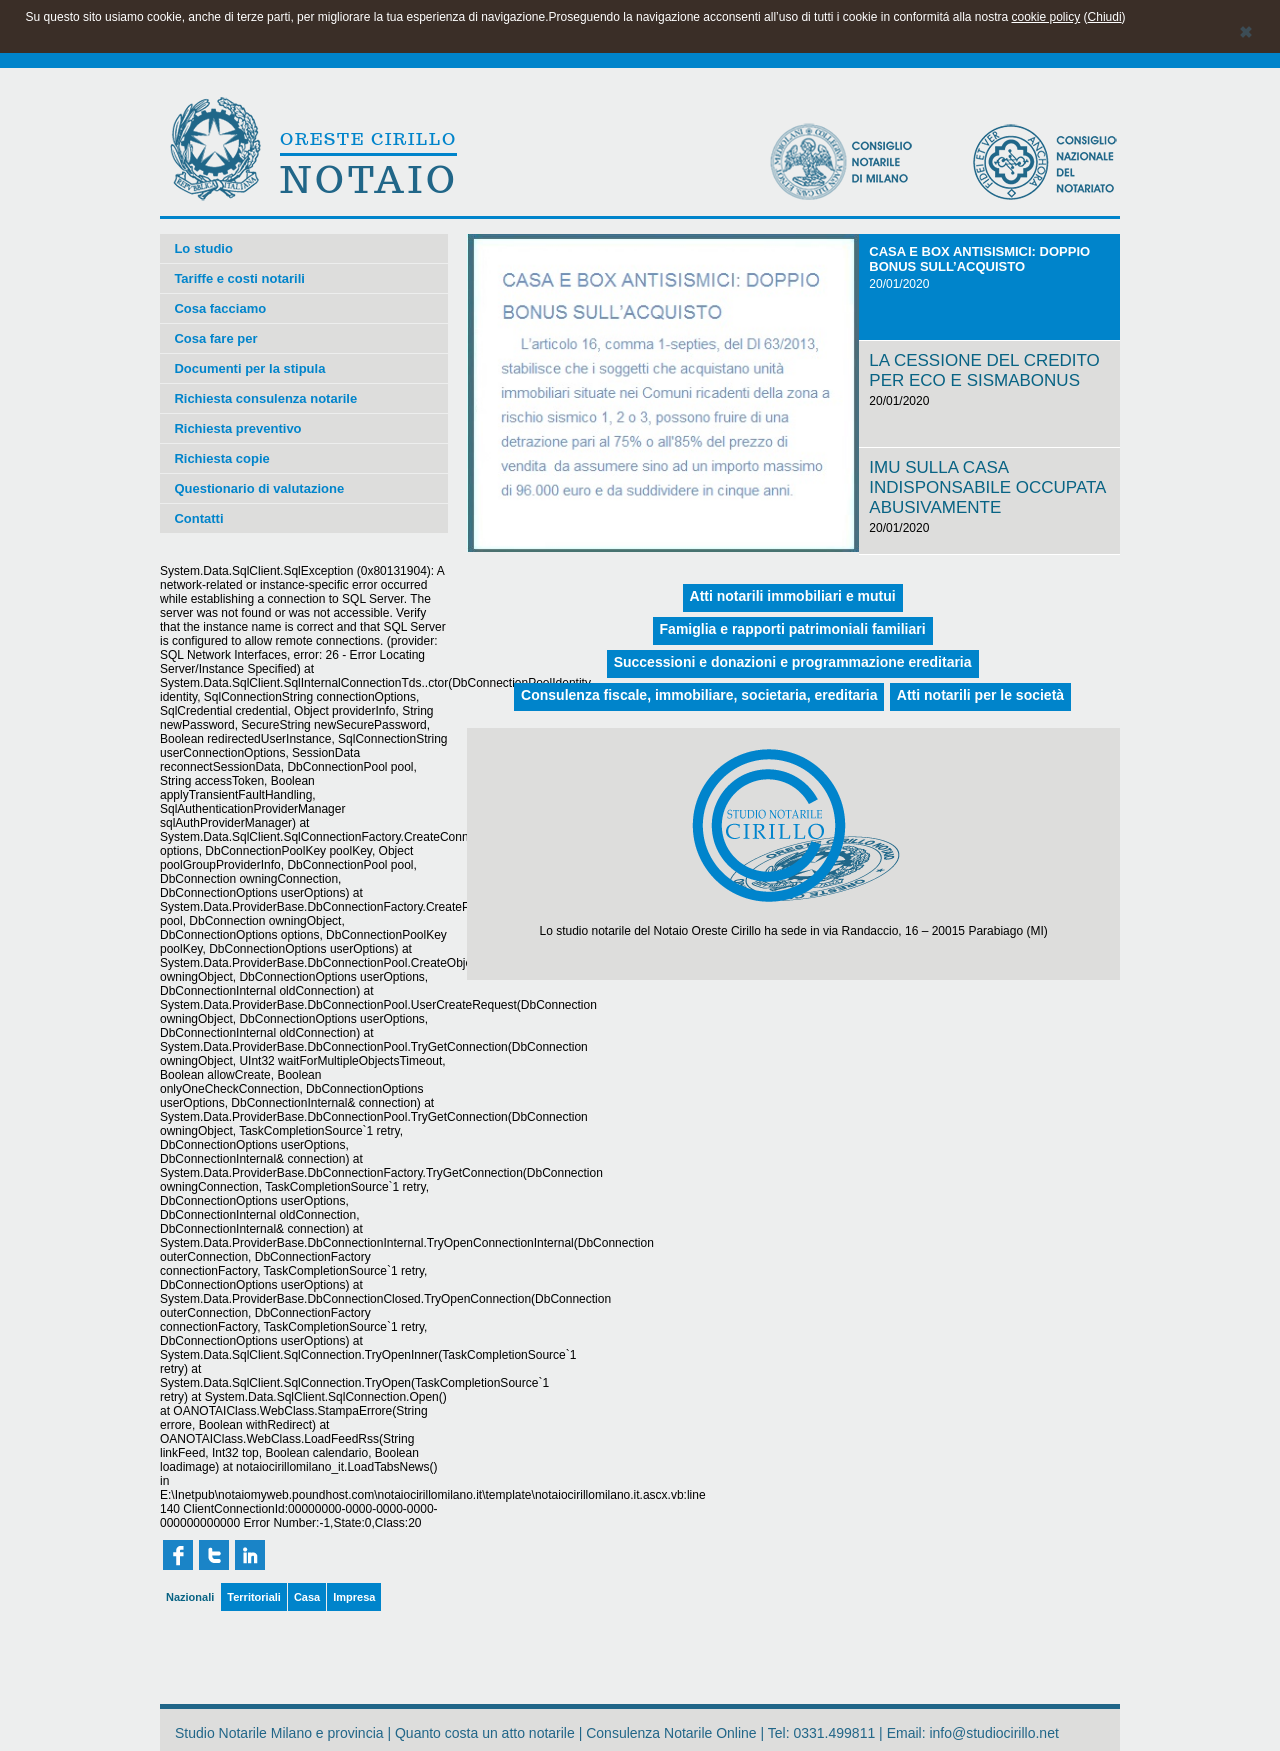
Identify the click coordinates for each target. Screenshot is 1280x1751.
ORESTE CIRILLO (368, 139)
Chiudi (1105, 17)
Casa (307, 1597)
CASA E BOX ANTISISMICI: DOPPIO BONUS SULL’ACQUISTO (979, 259)
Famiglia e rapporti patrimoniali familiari (793, 629)
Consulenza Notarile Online (671, 1733)
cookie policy (1046, 17)
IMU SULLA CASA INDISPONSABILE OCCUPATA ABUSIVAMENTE (987, 487)
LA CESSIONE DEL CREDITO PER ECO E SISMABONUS (984, 370)
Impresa (354, 1597)
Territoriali (254, 1597)
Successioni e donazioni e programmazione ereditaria (793, 662)
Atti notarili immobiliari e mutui (793, 596)
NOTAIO (369, 179)
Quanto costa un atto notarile (485, 1733)
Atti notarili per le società (980, 695)
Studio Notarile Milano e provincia (279, 1733)
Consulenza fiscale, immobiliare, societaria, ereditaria (699, 695)
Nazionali (190, 1597)
